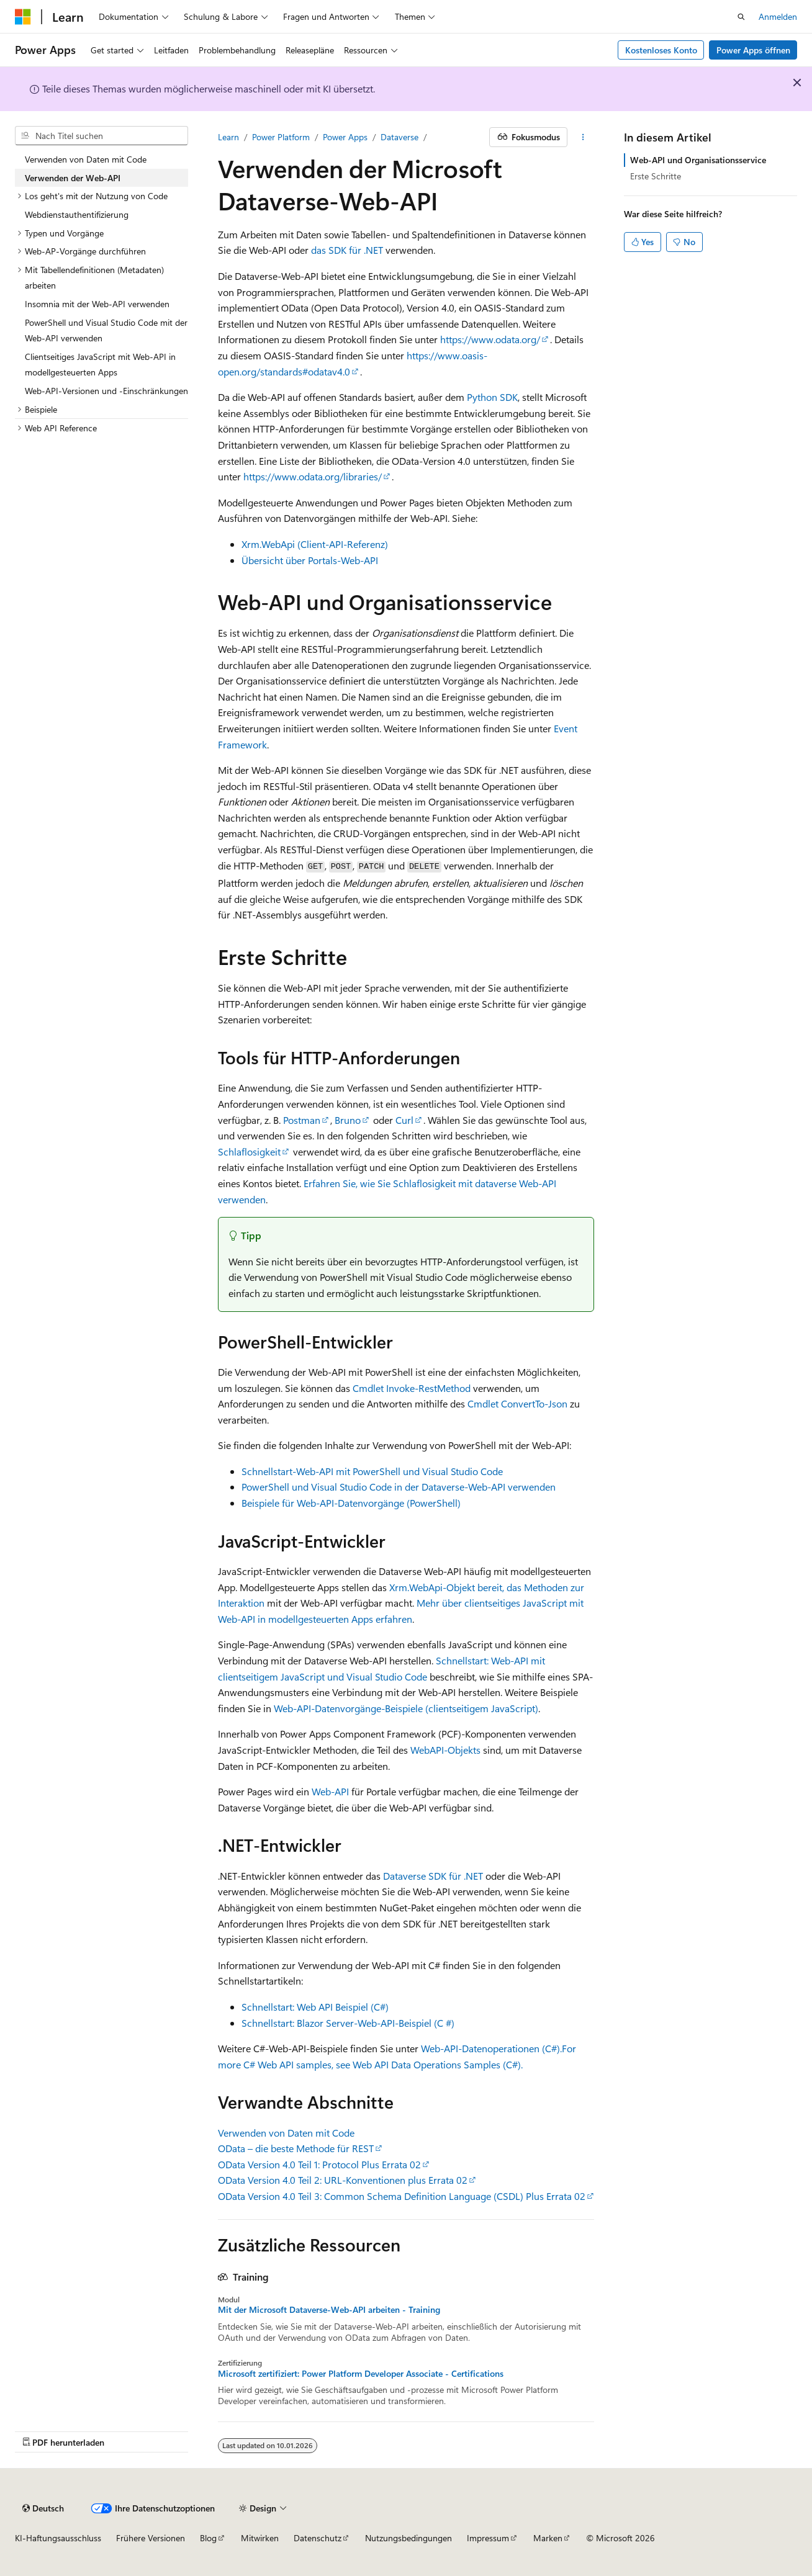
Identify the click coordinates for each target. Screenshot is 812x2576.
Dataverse (399, 137)
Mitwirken (260, 2538)
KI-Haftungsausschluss (58, 2538)
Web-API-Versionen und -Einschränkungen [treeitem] (106, 391)
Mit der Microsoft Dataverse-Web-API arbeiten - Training (329, 2309)
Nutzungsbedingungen (408, 2538)
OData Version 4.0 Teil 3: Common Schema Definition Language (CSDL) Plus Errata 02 (401, 2195)
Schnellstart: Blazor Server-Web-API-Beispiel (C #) (347, 2022)
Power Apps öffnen (753, 50)
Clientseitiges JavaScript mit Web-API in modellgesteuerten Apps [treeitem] (100, 365)
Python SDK (492, 396)
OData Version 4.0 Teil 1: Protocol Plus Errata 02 (319, 2164)
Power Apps (345, 137)
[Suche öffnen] (741, 17)
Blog (208, 2538)
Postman (301, 1119)
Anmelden (778, 16)
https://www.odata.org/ (490, 339)
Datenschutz (317, 2538)
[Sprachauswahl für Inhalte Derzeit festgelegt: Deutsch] (43, 2508)
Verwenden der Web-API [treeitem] (72, 178)
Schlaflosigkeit (249, 1151)
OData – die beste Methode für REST (296, 2148)
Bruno (348, 1119)
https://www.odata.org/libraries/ (312, 476)
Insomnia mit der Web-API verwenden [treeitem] (97, 304)
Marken (547, 2538)
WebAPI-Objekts (445, 1749)
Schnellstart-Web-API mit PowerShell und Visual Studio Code (372, 1471)
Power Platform (281, 137)
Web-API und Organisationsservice (698, 160)
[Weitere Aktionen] (583, 137)
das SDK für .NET (347, 249)
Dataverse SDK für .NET (433, 1875)
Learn (228, 137)
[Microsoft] (23, 17)
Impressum (488, 2538)
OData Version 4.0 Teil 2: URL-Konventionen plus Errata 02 (342, 2179)
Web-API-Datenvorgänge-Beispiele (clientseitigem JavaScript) (406, 1708)
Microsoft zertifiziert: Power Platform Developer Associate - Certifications (360, 2373)
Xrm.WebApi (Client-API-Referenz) (314, 543)
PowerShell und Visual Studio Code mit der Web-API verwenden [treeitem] (106, 330)
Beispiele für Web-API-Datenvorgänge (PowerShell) (351, 1502)
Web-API (330, 1791)
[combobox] (101, 136)
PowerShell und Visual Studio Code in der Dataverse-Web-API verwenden (398, 1486)
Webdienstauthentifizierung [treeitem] (77, 214)
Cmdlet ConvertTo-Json (517, 1403)
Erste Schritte (655, 176)
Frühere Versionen (150, 2538)
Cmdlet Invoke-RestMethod (412, 1387)
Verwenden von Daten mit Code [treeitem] (86, 159)
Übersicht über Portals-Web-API (309, 560)
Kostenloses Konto (661, 50)
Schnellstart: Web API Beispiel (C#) (315, 2006)
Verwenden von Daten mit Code (286, 2132)
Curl (404, 1119)
